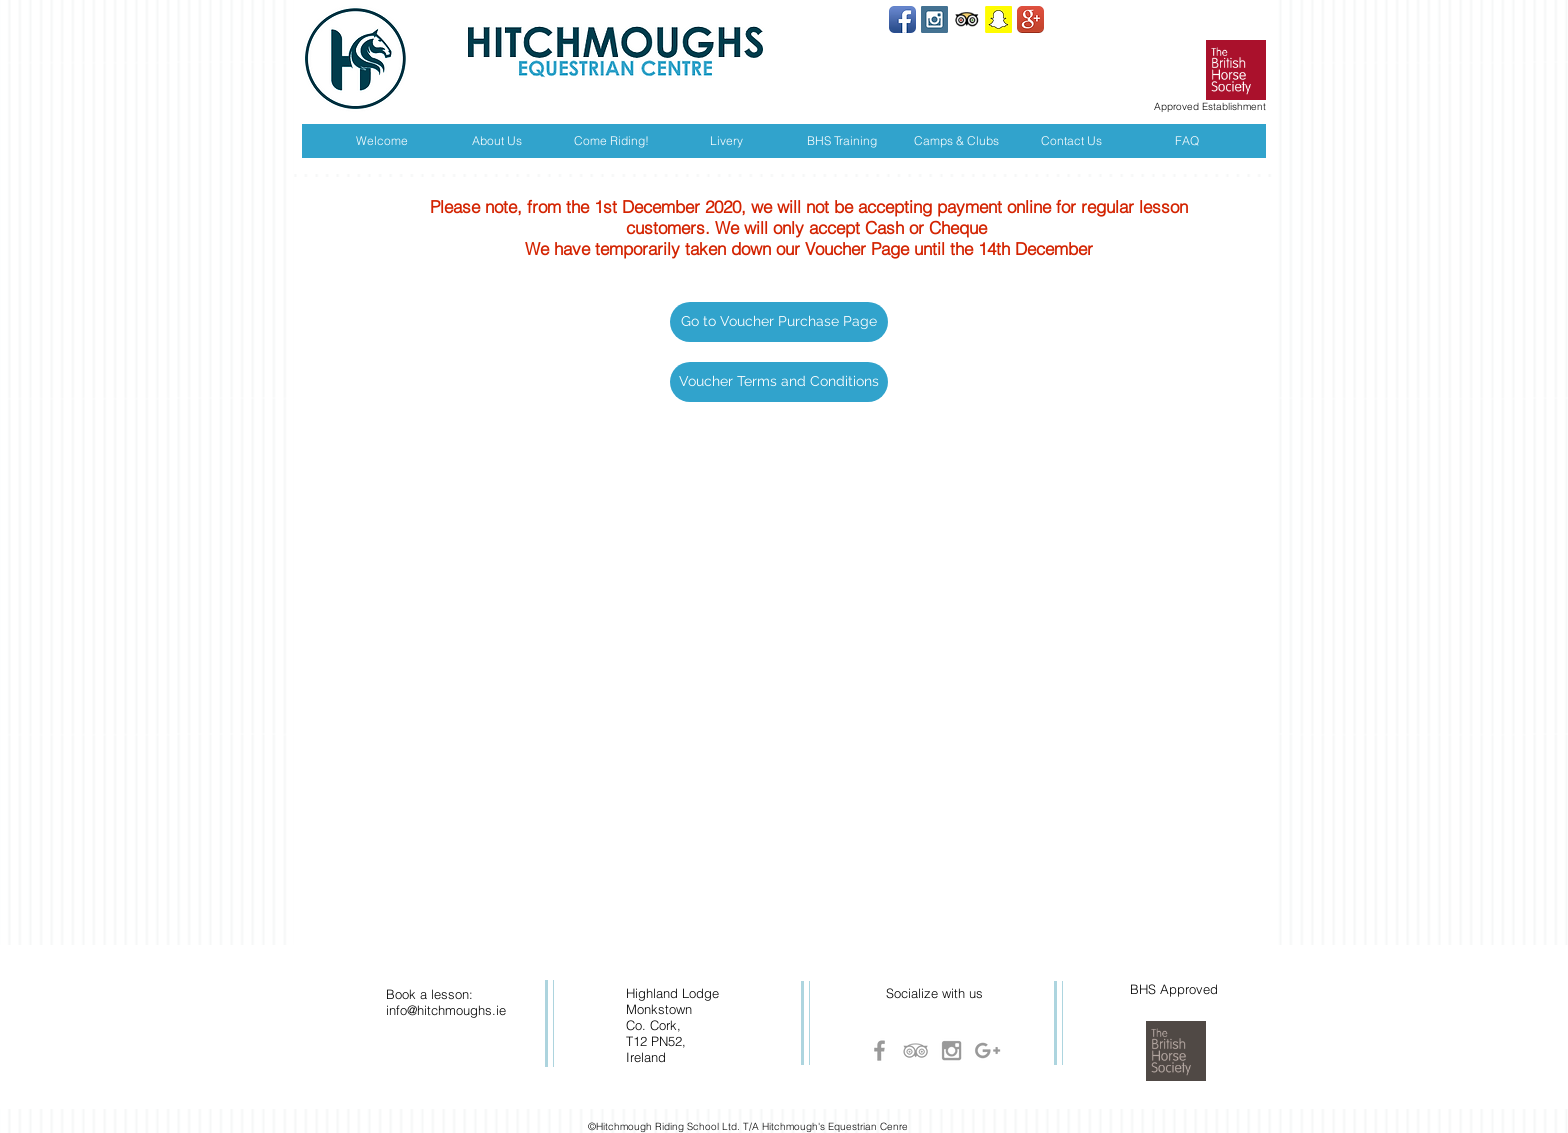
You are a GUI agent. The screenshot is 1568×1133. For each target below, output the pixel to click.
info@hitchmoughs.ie (446, 1010)
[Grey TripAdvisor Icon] (915, 1050)
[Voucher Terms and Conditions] (779, 382)
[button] (779, 322)
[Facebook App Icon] (902, 19)
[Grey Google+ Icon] (987, 1050)
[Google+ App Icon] (1030, 19)
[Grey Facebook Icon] (879, 1050)
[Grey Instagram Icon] (951, 1050)
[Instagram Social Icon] (934, 19)
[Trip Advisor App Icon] (966, 19)
